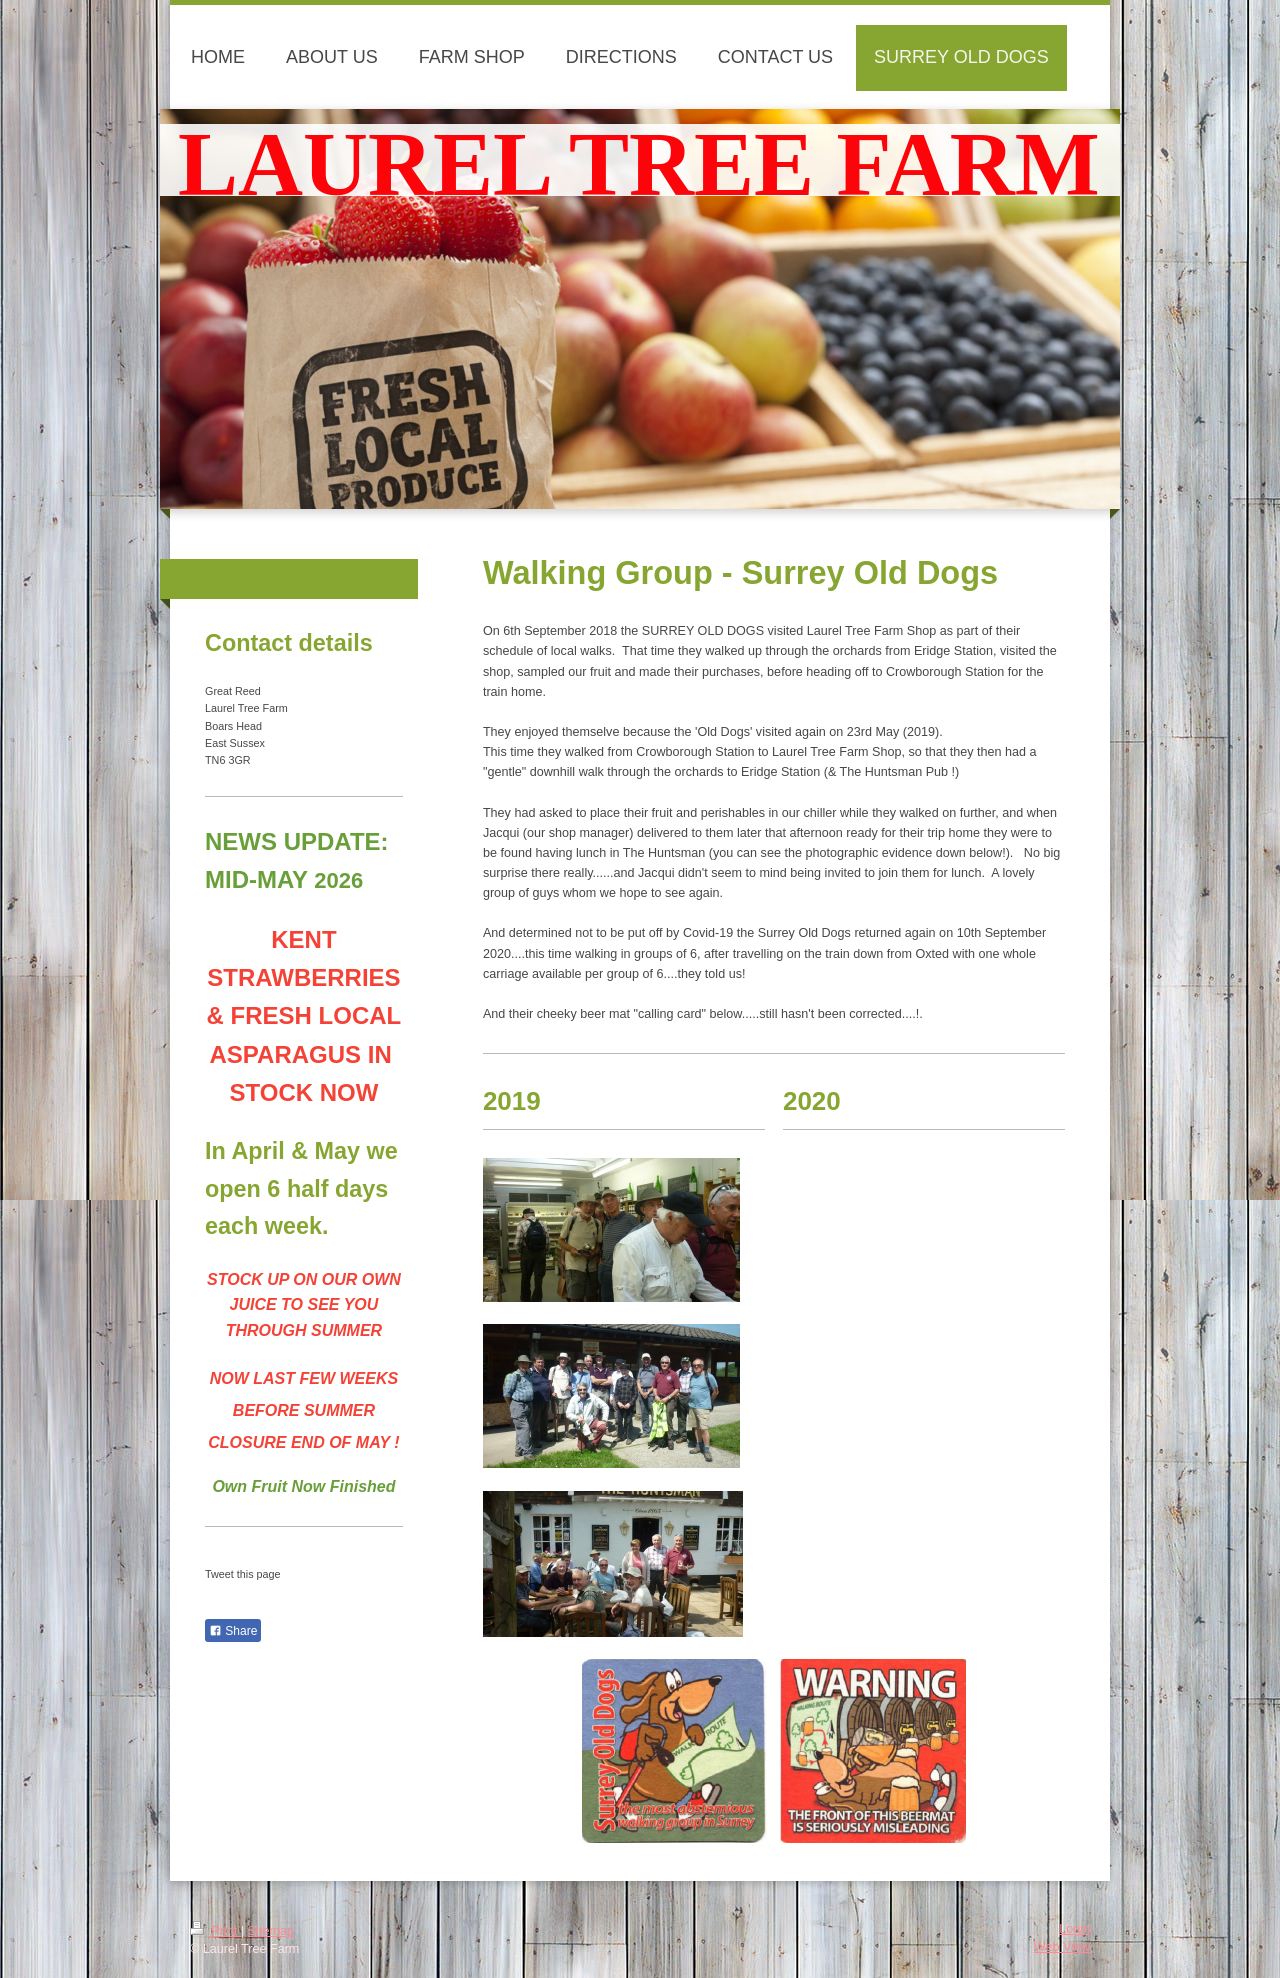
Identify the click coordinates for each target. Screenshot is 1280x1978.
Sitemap (271, 1931)
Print (215, 1931)
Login (1074, 1929)
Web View (1062, 1947)
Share (233, 1631)
